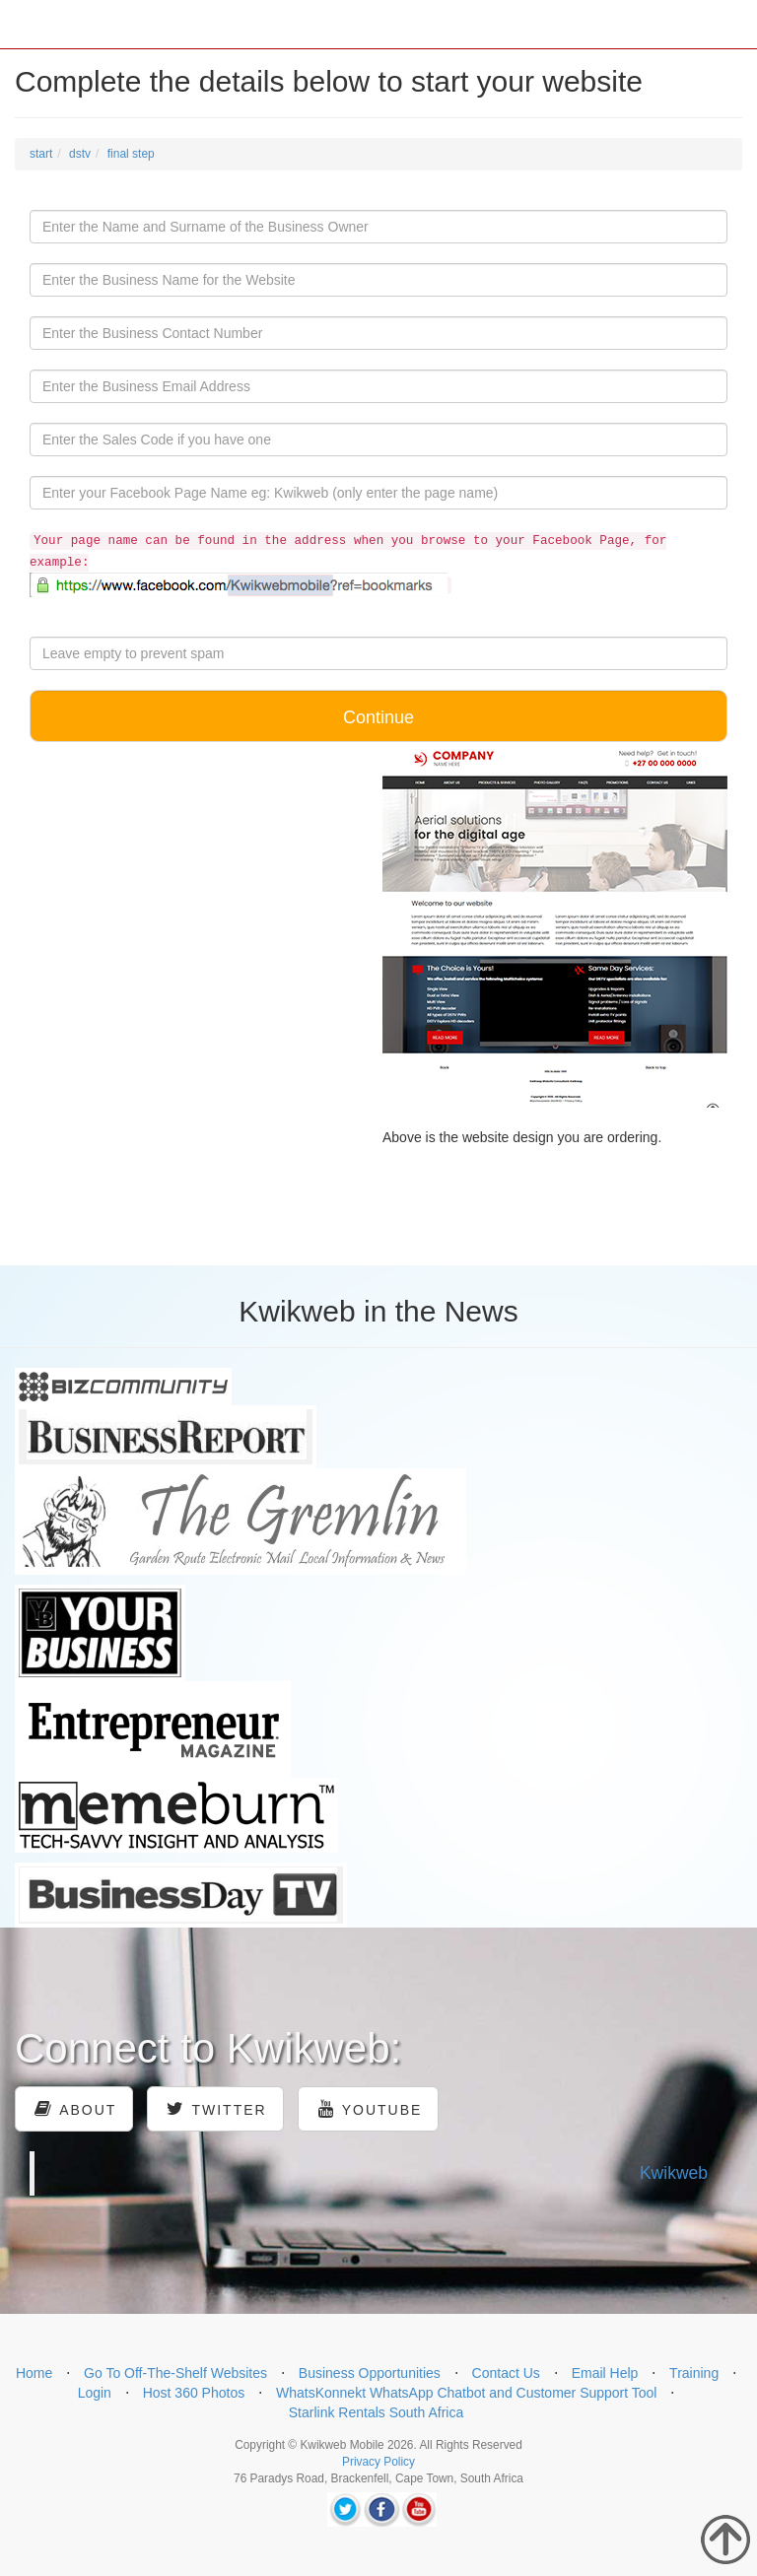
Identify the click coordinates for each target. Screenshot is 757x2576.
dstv (80, 154)
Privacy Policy (378, 2462)
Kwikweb (674, 2173)
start (41, 154)
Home (34, 2373)
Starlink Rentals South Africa (376, 2412)
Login (94, 2393)
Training (694, 2373)
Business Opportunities (370, 2373)
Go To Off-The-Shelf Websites (175, 2373)
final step (131, 154)
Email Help (605, 2373)
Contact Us (506, 2373)
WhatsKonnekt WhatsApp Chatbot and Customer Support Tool (466, 2393)
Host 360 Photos (194, 2393)
